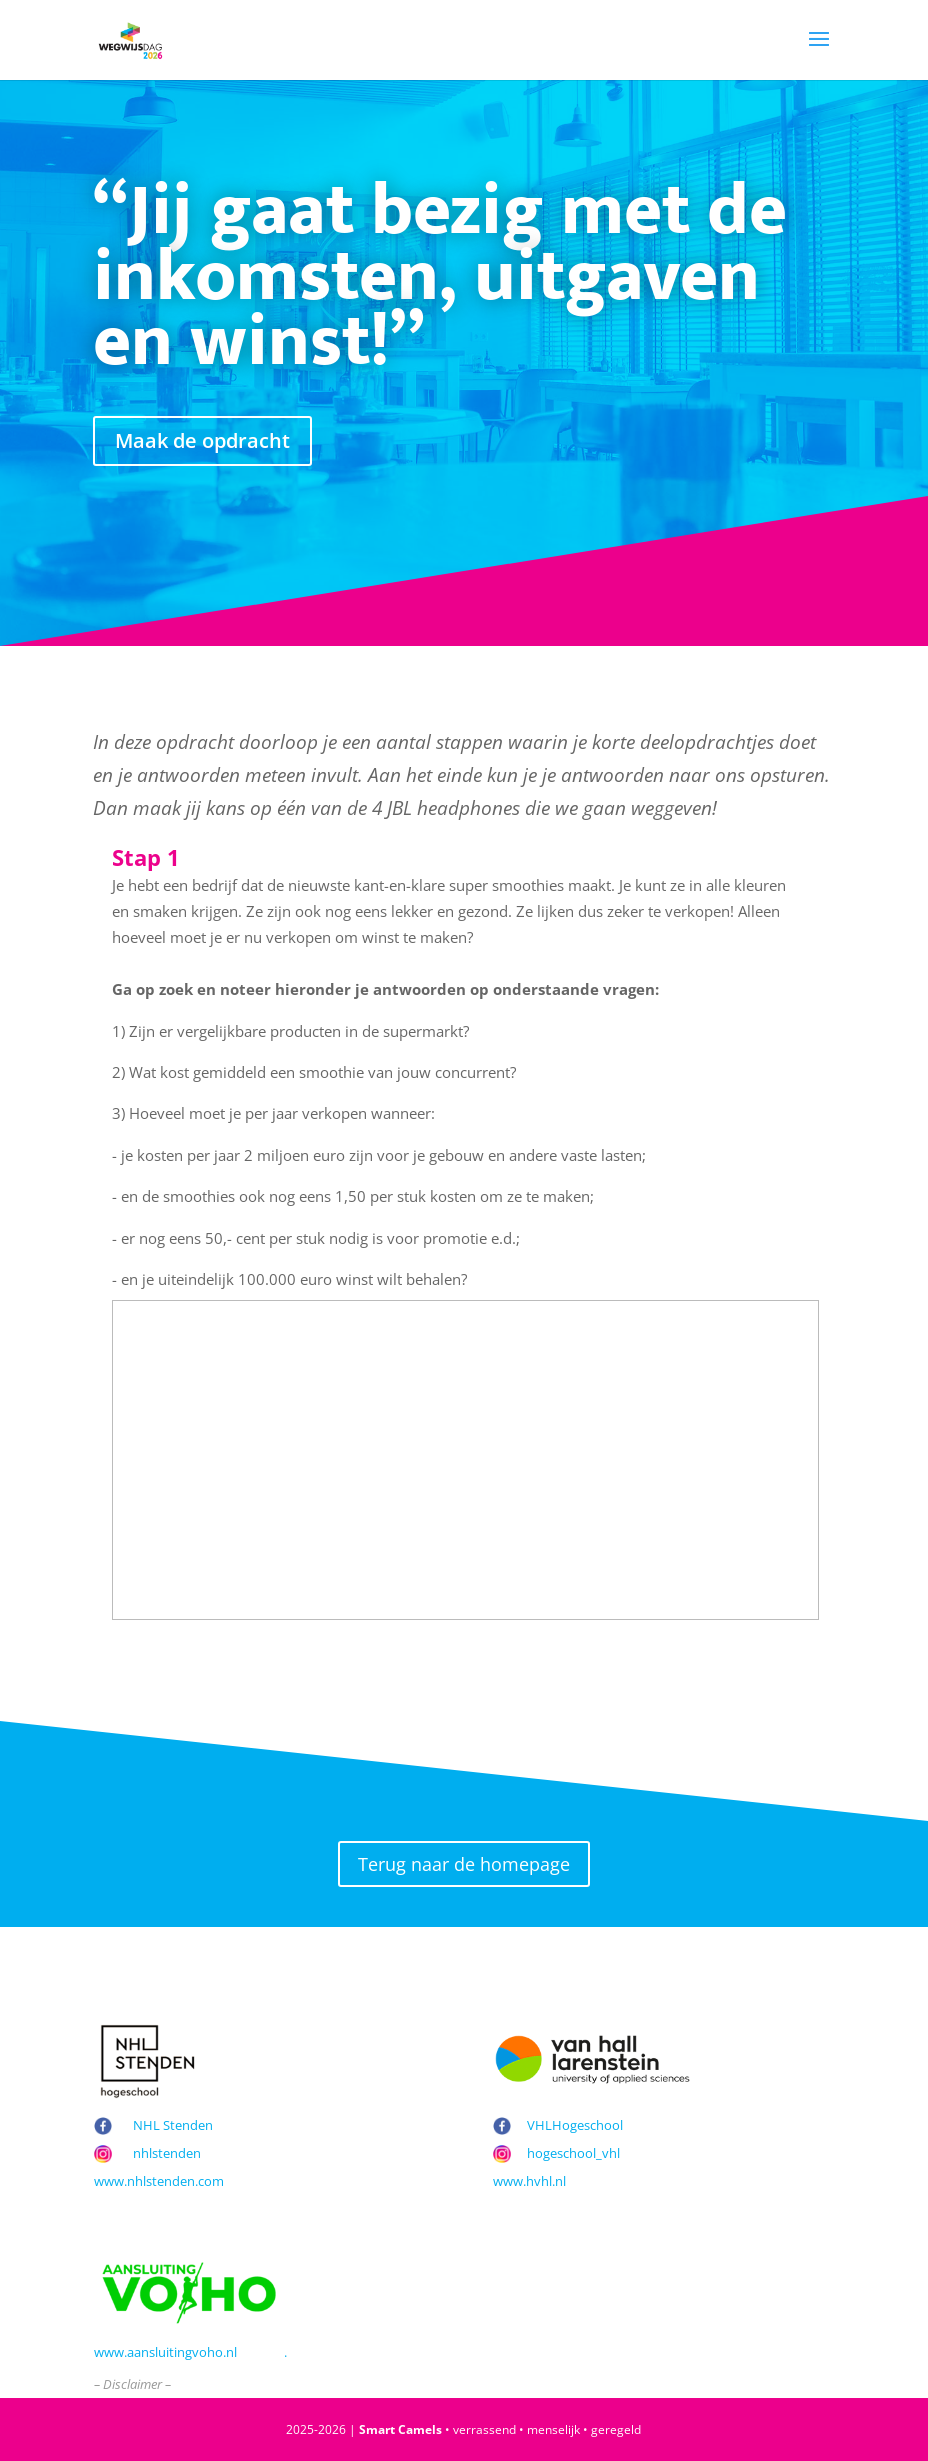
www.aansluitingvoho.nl (165, 2352)
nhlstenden (167, 2153)
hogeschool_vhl (573, 2153)
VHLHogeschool (575, 2125)
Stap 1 (146, 857)
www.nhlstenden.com (159, 2181)
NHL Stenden (173, 2125)
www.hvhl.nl (529, 2181)
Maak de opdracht (202, 440)
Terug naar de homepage (464, 1864)
